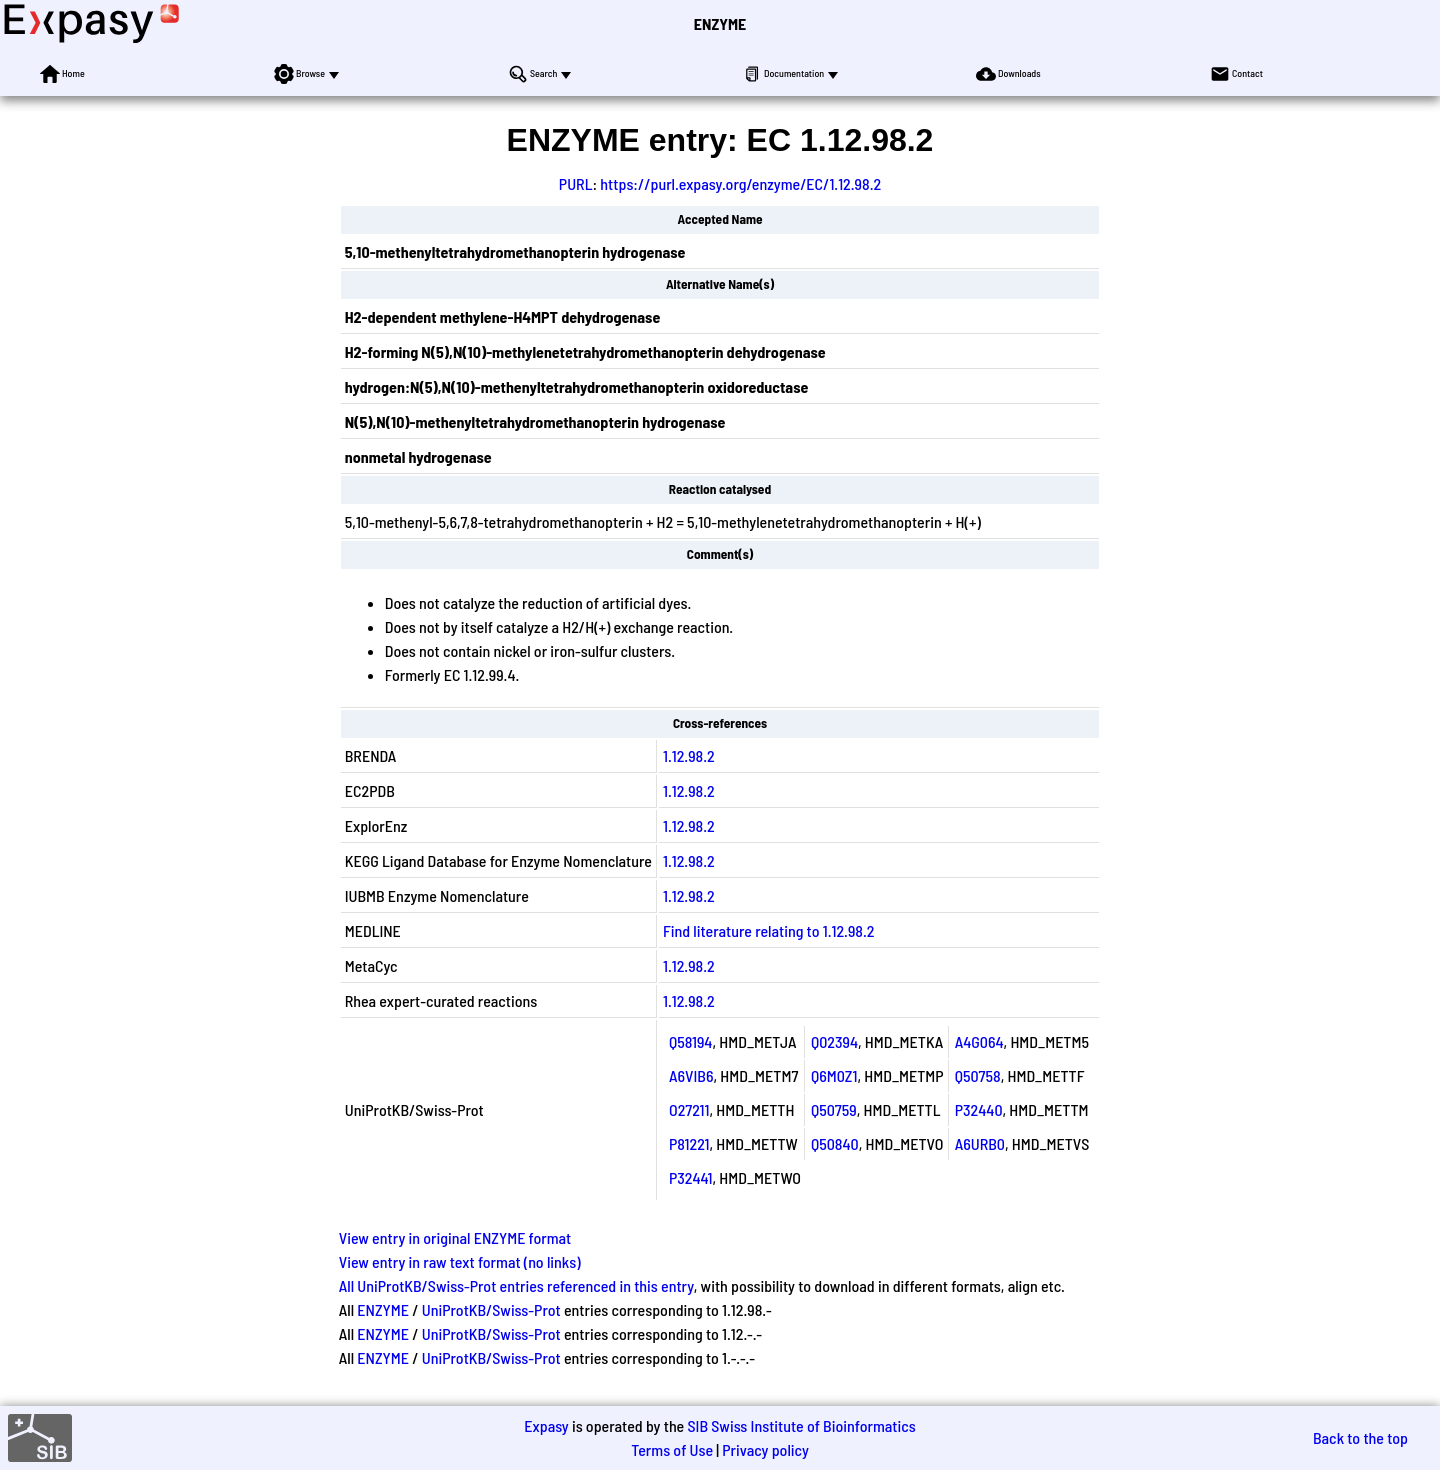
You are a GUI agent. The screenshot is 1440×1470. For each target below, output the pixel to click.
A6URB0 (980, 1143)
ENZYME (720, 23)
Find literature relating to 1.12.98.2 (769, 930)
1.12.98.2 (689, 755)
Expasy (546, 1425)
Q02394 (834, 1041)
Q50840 (835, 1143)
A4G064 (979, 1041)
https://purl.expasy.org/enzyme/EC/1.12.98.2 (740, 183)
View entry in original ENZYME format (455, 1237)
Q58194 (690, 1041)
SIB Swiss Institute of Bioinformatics (801, 1425)
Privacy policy (765, 1449)
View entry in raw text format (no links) (460, 1261)
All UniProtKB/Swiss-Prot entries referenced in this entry (516, 1285)
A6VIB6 (691, 1075)
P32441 (691, 1177)
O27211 (689, 1109)
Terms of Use (672, 1449)
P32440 (979, 1109)
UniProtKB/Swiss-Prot (491, 1309)
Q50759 (834, 1109)
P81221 (689, 1143)
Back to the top (1360, 1437)
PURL (576, 183)
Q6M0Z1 (834, 1075)
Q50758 (978, 1075)
